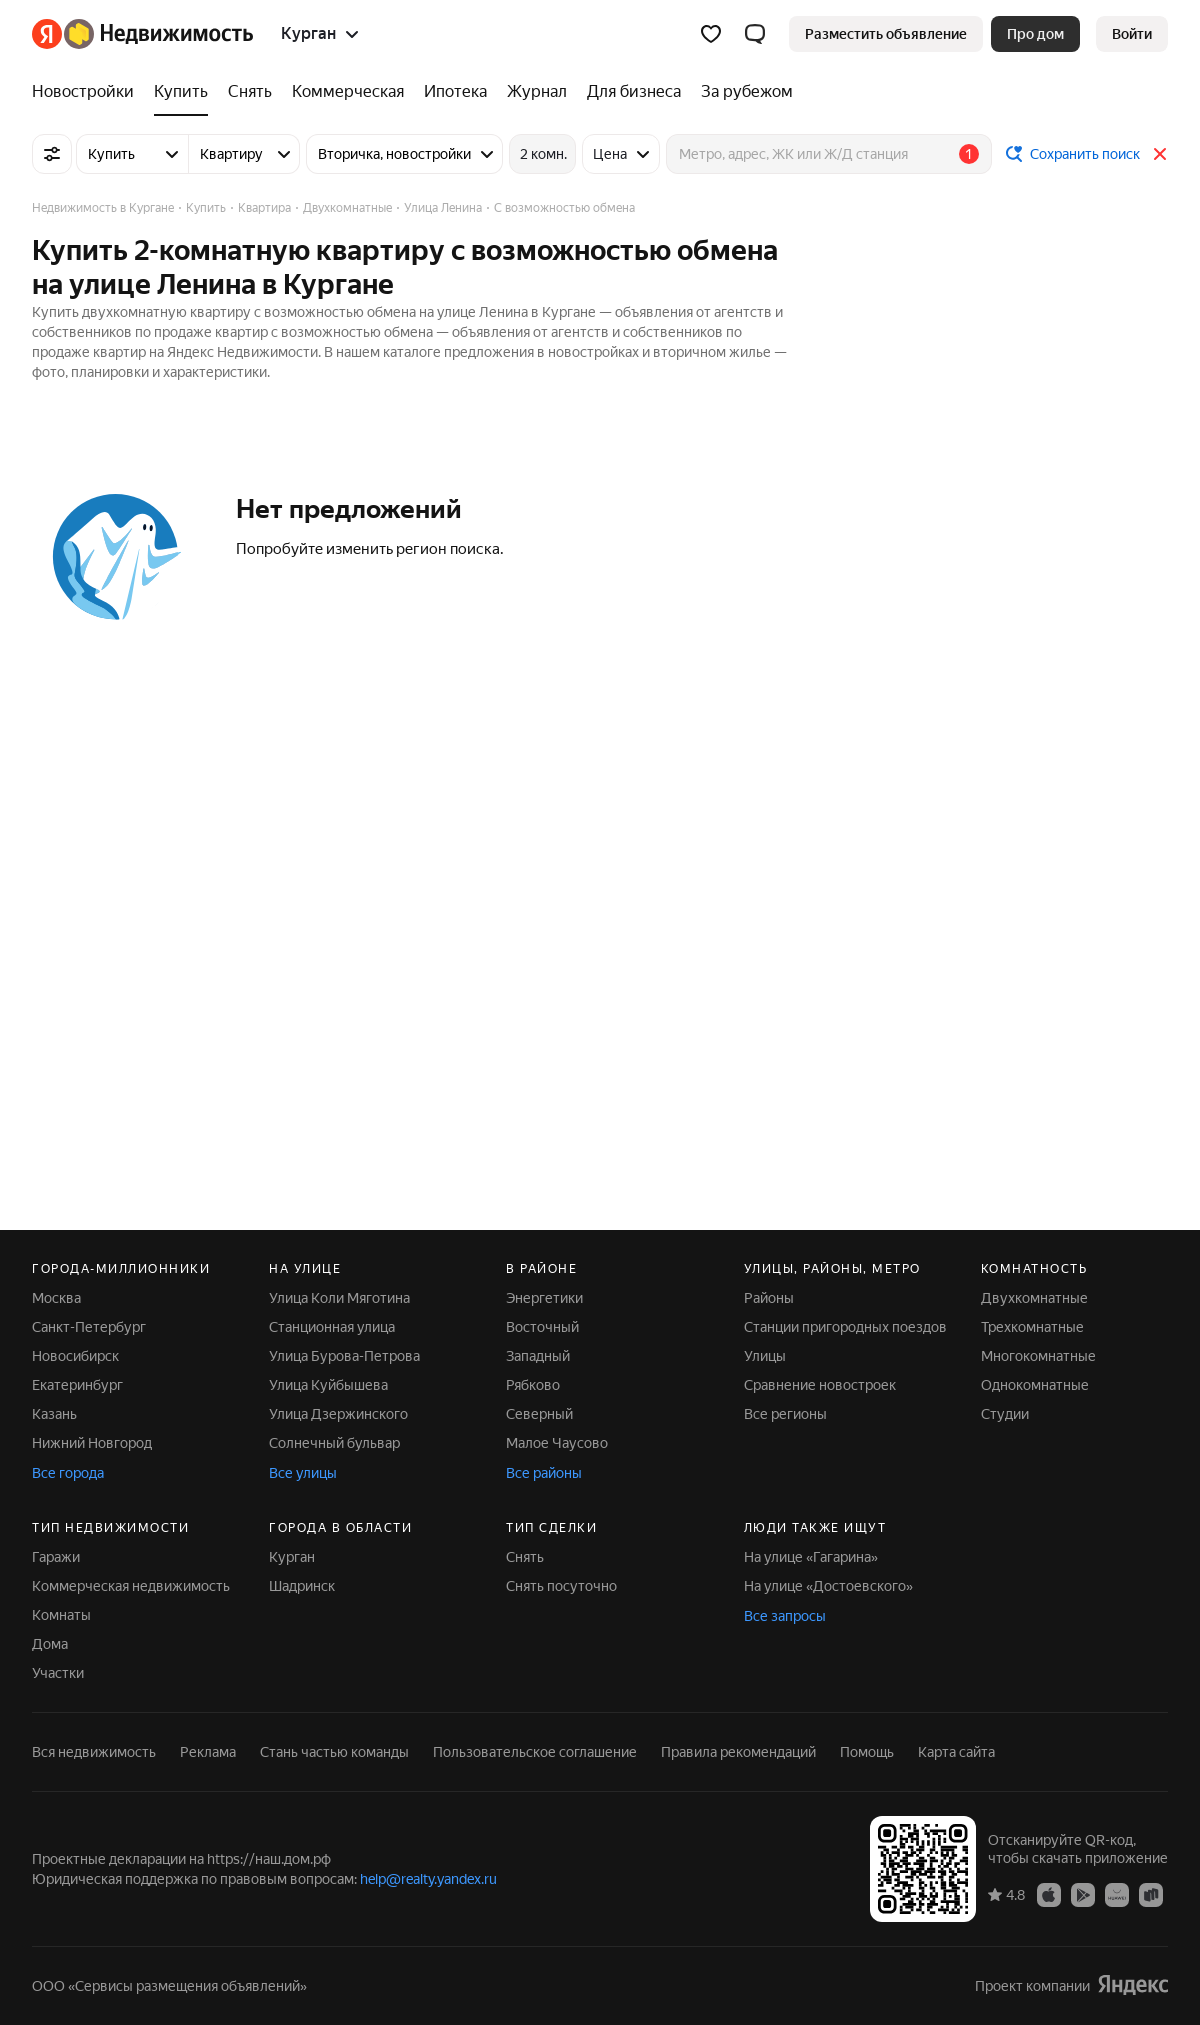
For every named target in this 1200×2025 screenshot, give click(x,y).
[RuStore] (1151, 1894)
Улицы (765, 1356)
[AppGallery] (1117, 1894)
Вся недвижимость (94, 1752)
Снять (525, 1557)
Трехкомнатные (1032, 1327)
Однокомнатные (1035, 1385)
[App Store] (1049, 1894)
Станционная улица (332, 1327)
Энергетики (544, 1298)
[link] (1132, 34)
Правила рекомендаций (738, 1752)
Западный (538, 1356)
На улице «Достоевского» (828, 1586)
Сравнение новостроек (820, 1385)
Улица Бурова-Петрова (344, 1356)
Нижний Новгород (92, 1443)
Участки (58, 1673)
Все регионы (785, 1414)
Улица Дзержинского (338, 1414)
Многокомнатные (1038, 1356)
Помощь (867, 1752)
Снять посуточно (561, 1586)
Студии (1005, 1414)
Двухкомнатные (1034, 1298)
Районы (769, 1298)
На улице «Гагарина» (811, 1557)
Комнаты (61, 1615)
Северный (539, 1414)
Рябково (533, 1385)
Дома (50, 1644)
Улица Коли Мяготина (339, 1298)
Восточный (542, 1327)
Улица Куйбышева (328, 1385)
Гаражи (56, 1557)
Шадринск (302, 1586)
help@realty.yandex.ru (428, 1879)
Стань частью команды (334, 1752)
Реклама (208, 1752)
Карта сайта (956, 1752)
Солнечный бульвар (334, 1443)
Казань (54, 1414)
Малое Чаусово (557, 1443)
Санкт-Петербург (89, 1327)
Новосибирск (75, 1356)
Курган (292, 1557)
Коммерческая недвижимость (131, 1586)
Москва (56, 1298)
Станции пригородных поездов (845, 1327)
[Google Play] (1083, 1894)
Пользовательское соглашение (535, 1752)
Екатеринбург (77, 1385)
